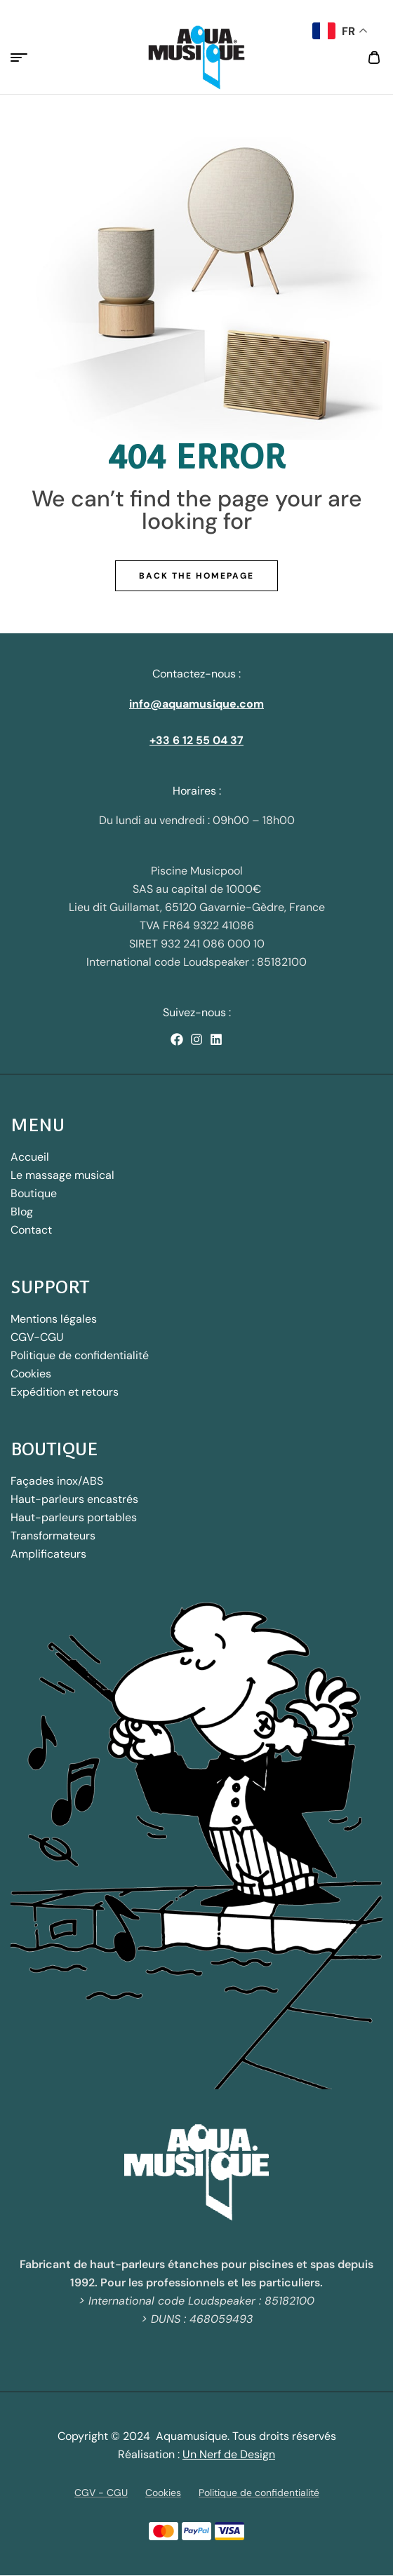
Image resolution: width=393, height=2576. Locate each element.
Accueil (30, 1156)
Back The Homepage (196, 575)
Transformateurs (53, 1535)
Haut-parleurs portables (74, 1517)
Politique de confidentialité (80, 1355)
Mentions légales (54, 1318)
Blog (22, 1211)
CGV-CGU (37, 1337)
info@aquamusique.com (196, 703)
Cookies (31, 1373)
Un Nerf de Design (228, 2454)
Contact (31, 1229)
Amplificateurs (48, 1553)
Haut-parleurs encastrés (74, 1499)
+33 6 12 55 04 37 (196, 740)
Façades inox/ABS (57, 1481)
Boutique (34, 1193)
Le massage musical (62, 1175)
